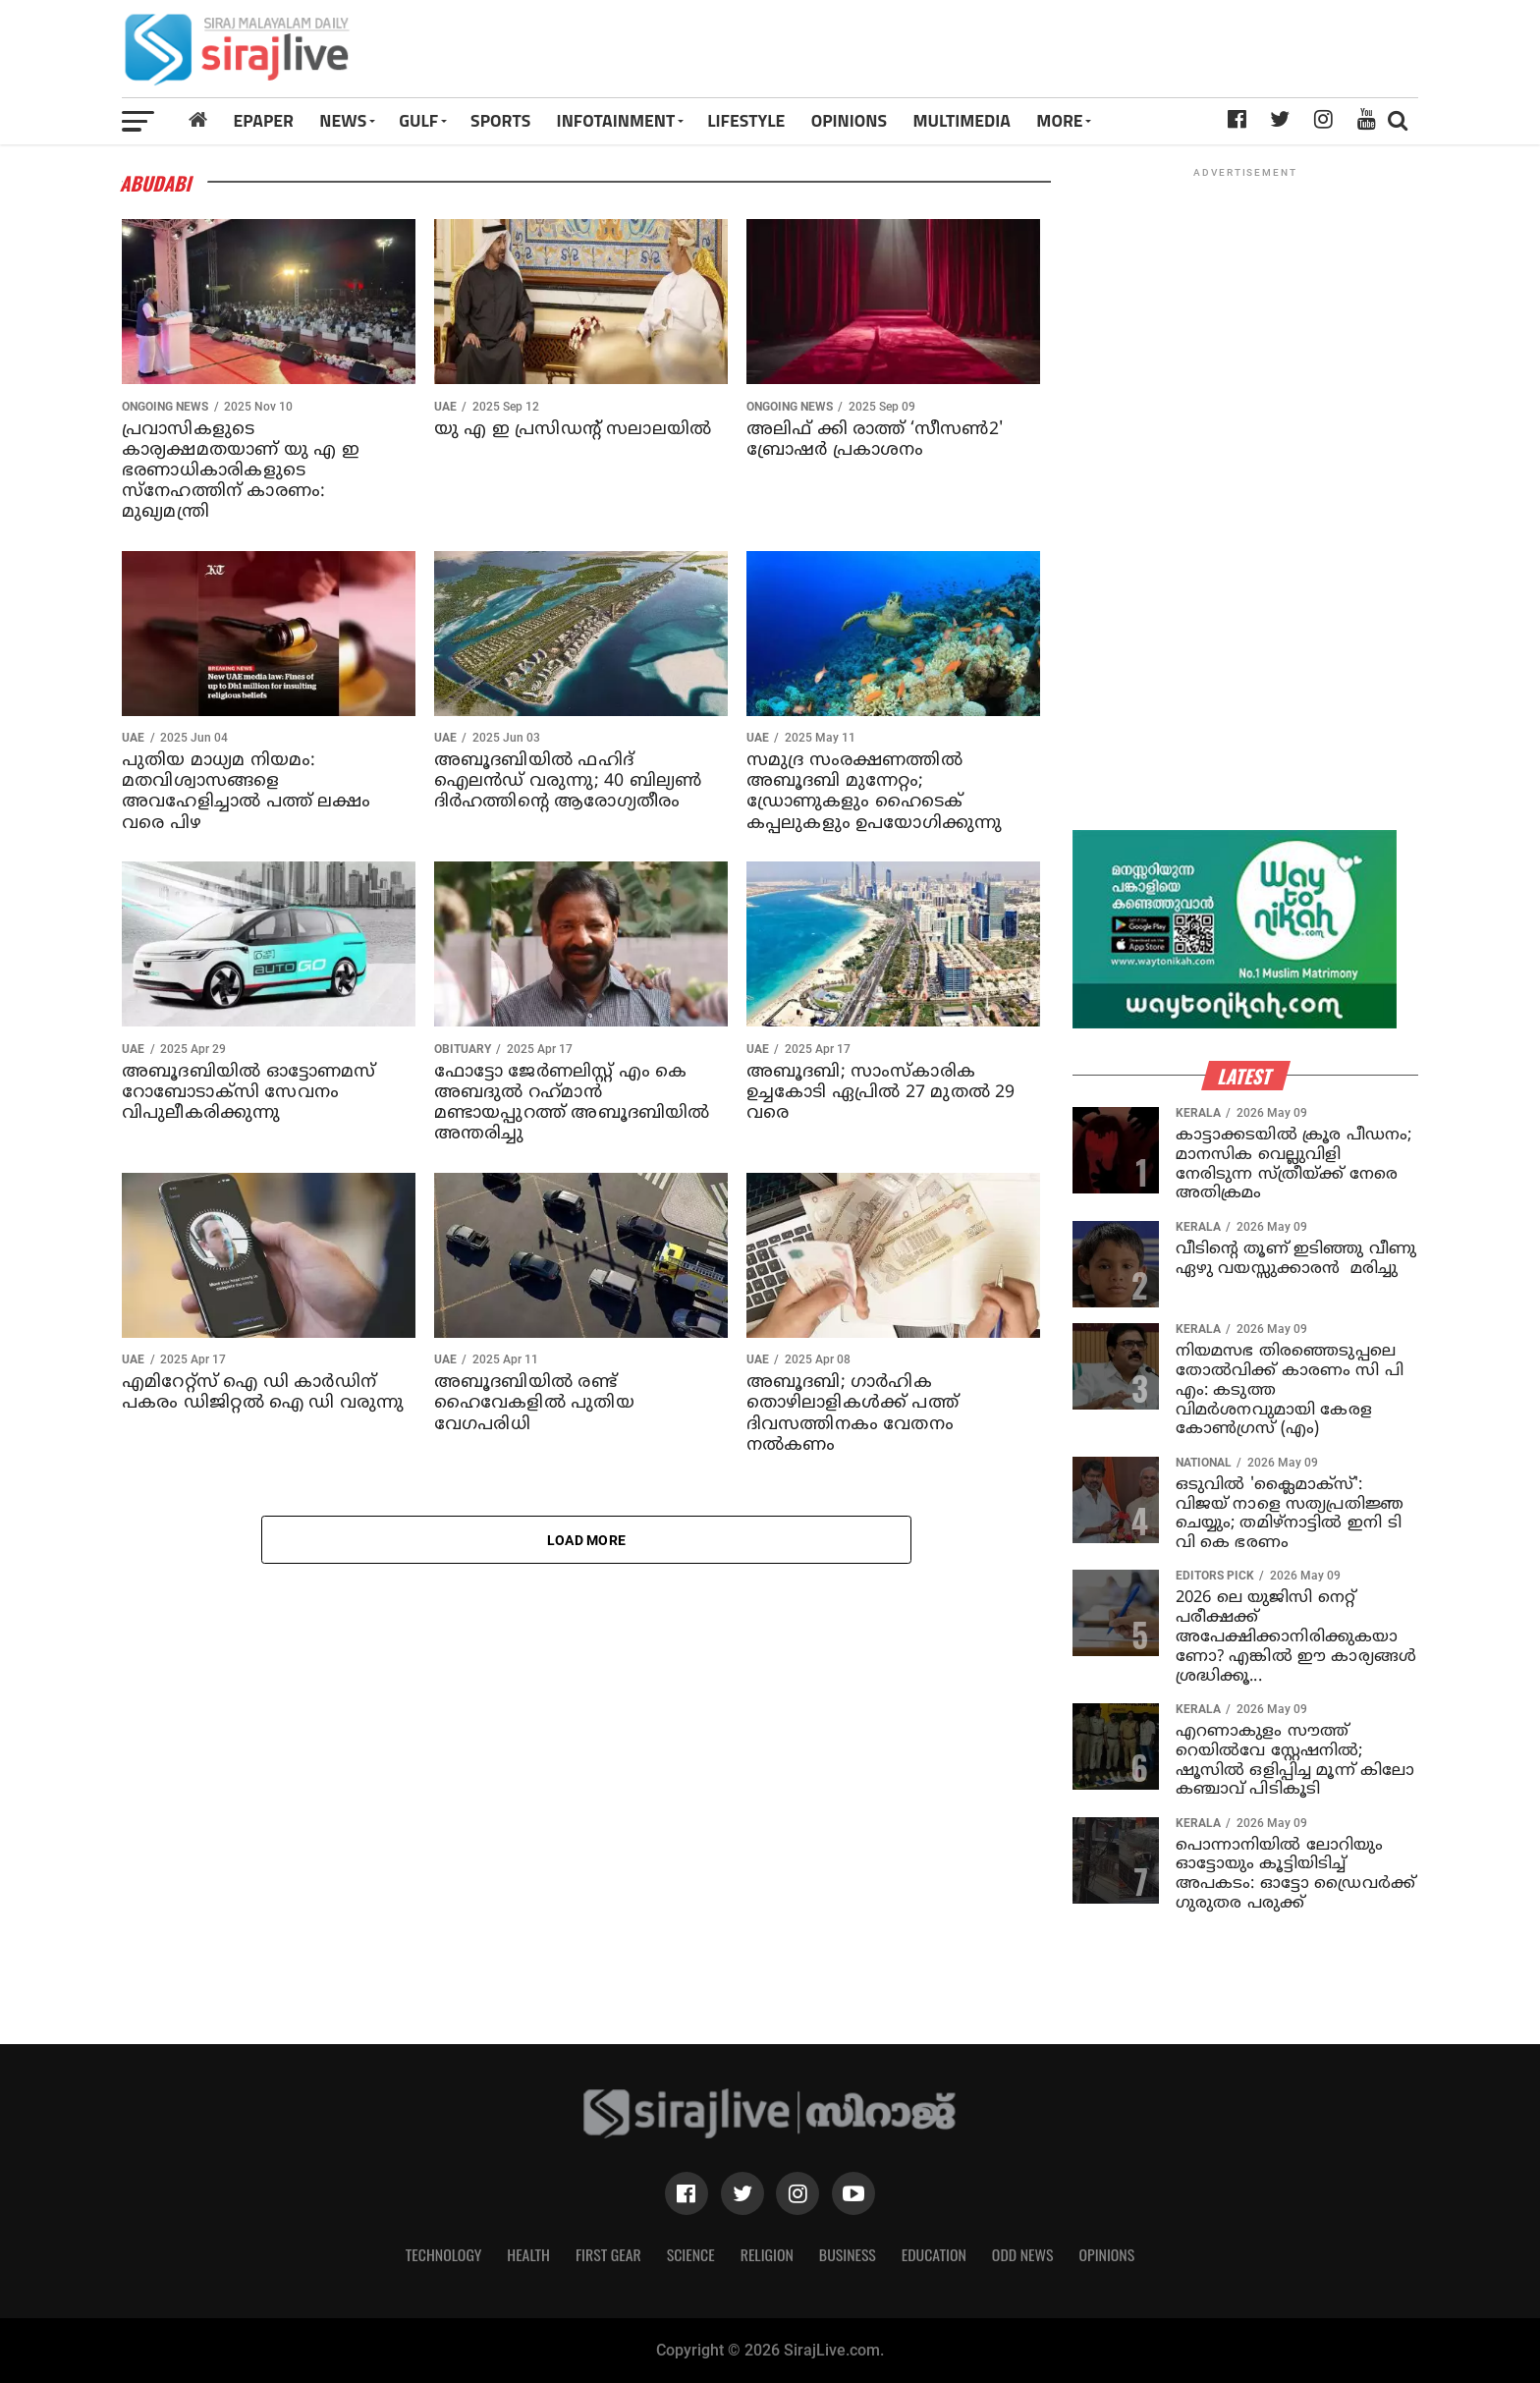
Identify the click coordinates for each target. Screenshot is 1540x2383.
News (342, 120)
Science (691, 2254)
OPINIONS (849, 120)
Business (847, 2254)
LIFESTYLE (746, 120)
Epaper (264, 120)
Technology (444, 2254)
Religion (767, 2254)
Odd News (1023, 2254)
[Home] (198, 120)
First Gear (608, 2254)
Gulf (418, 120)
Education (934, 2254)
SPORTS (500, 120)
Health (528, 2254)
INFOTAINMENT (616, 120)
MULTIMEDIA (961, 120)
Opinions (1107, 2254)
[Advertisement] (1023, 56)
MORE (1059, 120)
